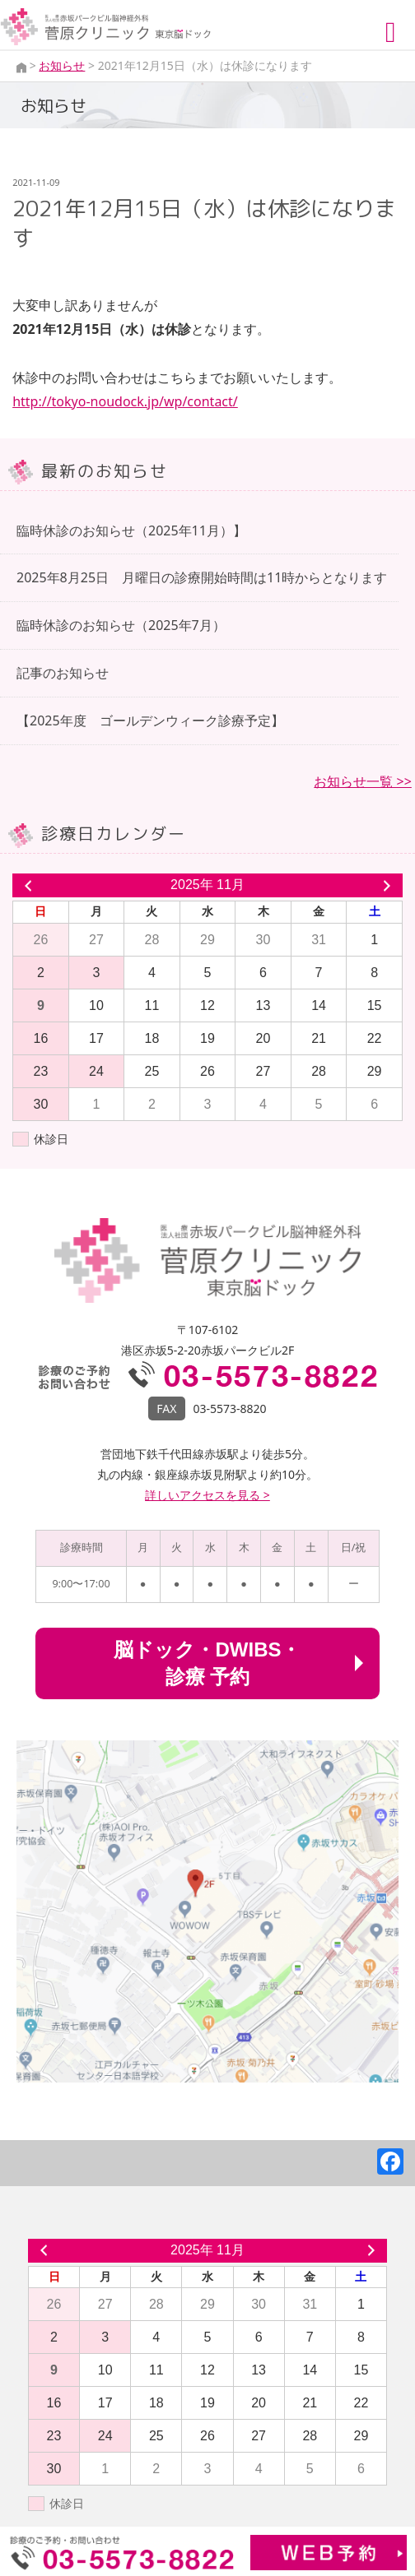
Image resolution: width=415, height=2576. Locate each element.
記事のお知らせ (62, 673)
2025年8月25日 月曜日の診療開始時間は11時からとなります (201, 577)
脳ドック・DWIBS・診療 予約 (207, 1663)
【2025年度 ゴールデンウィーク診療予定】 (150, 720)
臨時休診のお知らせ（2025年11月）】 (131, 530)
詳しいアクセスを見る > (207, 1495)
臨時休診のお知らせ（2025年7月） (121, 625)
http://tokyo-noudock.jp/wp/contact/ (125, 401)
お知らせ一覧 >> (362, 781)
